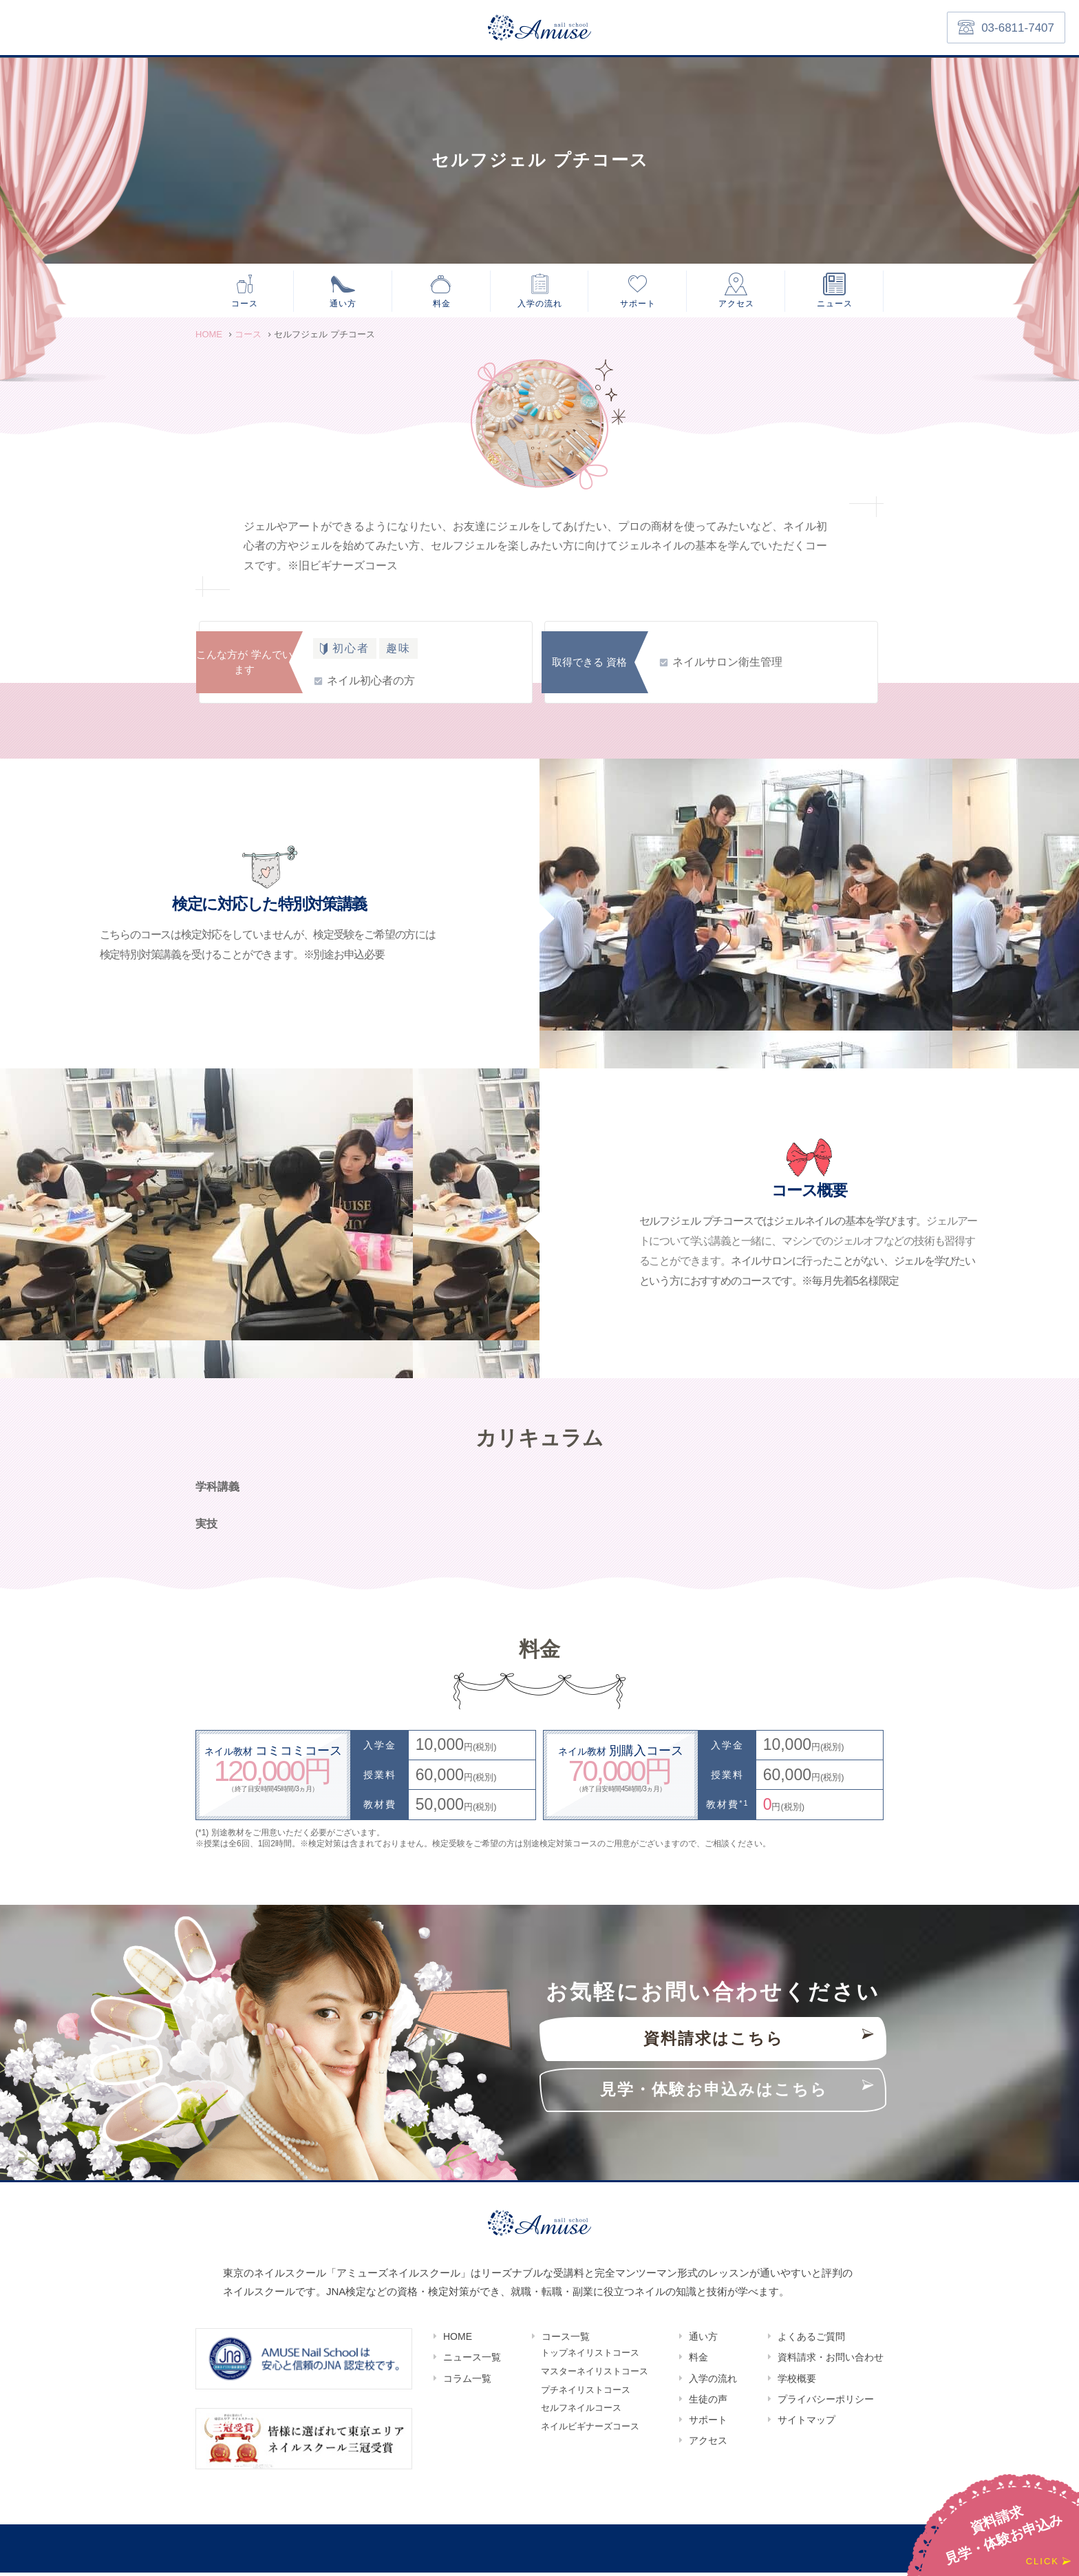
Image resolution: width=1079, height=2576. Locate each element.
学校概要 (797, 2381)
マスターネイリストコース (594, 2377)
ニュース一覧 (472, 2361)
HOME (457, 2340)
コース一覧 (566, 2340)
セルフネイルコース (581, 2416)
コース (245, 304)
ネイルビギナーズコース (590, 2435)
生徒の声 (708, 2402)
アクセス (736, 304)
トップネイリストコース (590, 2357)
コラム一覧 (467, 2381)
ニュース (834, 304)
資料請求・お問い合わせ (831, 2361)
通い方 (343, 304)
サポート (638, 304)
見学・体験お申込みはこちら (714, 2093)
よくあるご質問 (811, 2340)
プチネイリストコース (585, 2397)
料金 (441, 304)
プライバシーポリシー (826, 2402)
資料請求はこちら (713, 2042)
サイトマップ (806, 2423)
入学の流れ (540, 304)
